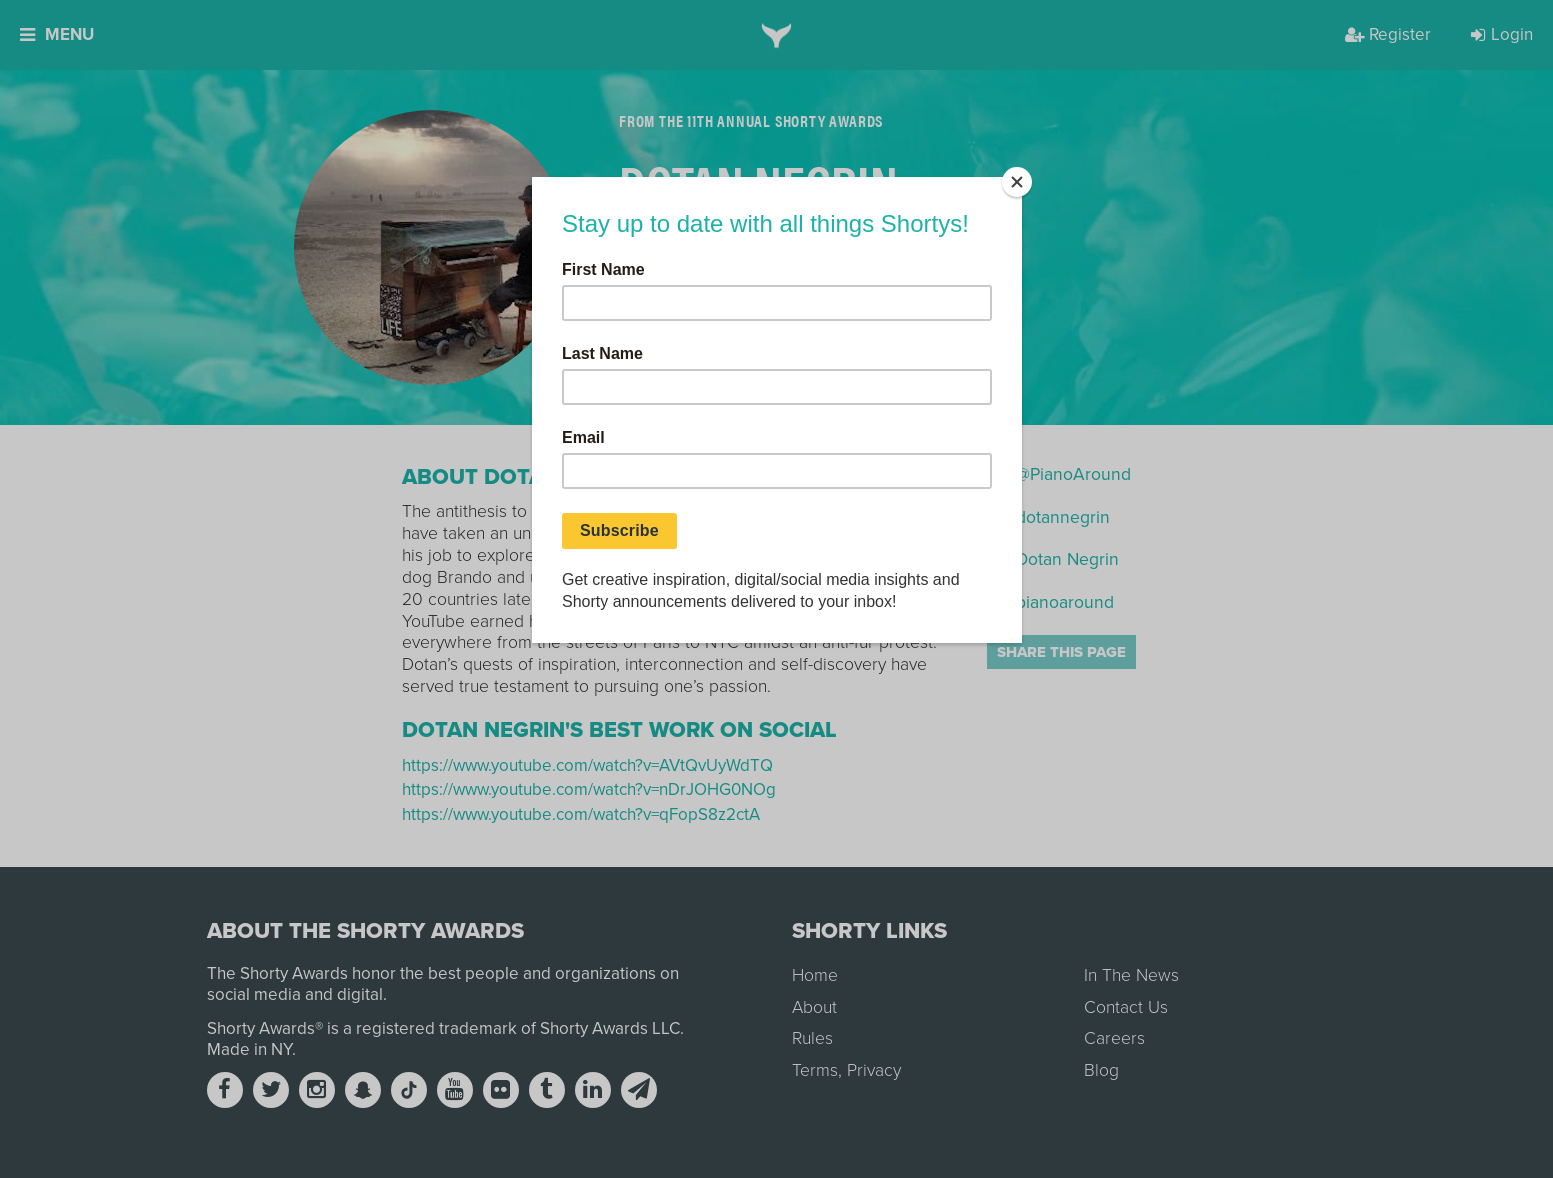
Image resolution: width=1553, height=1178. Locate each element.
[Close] (1017, 182)
